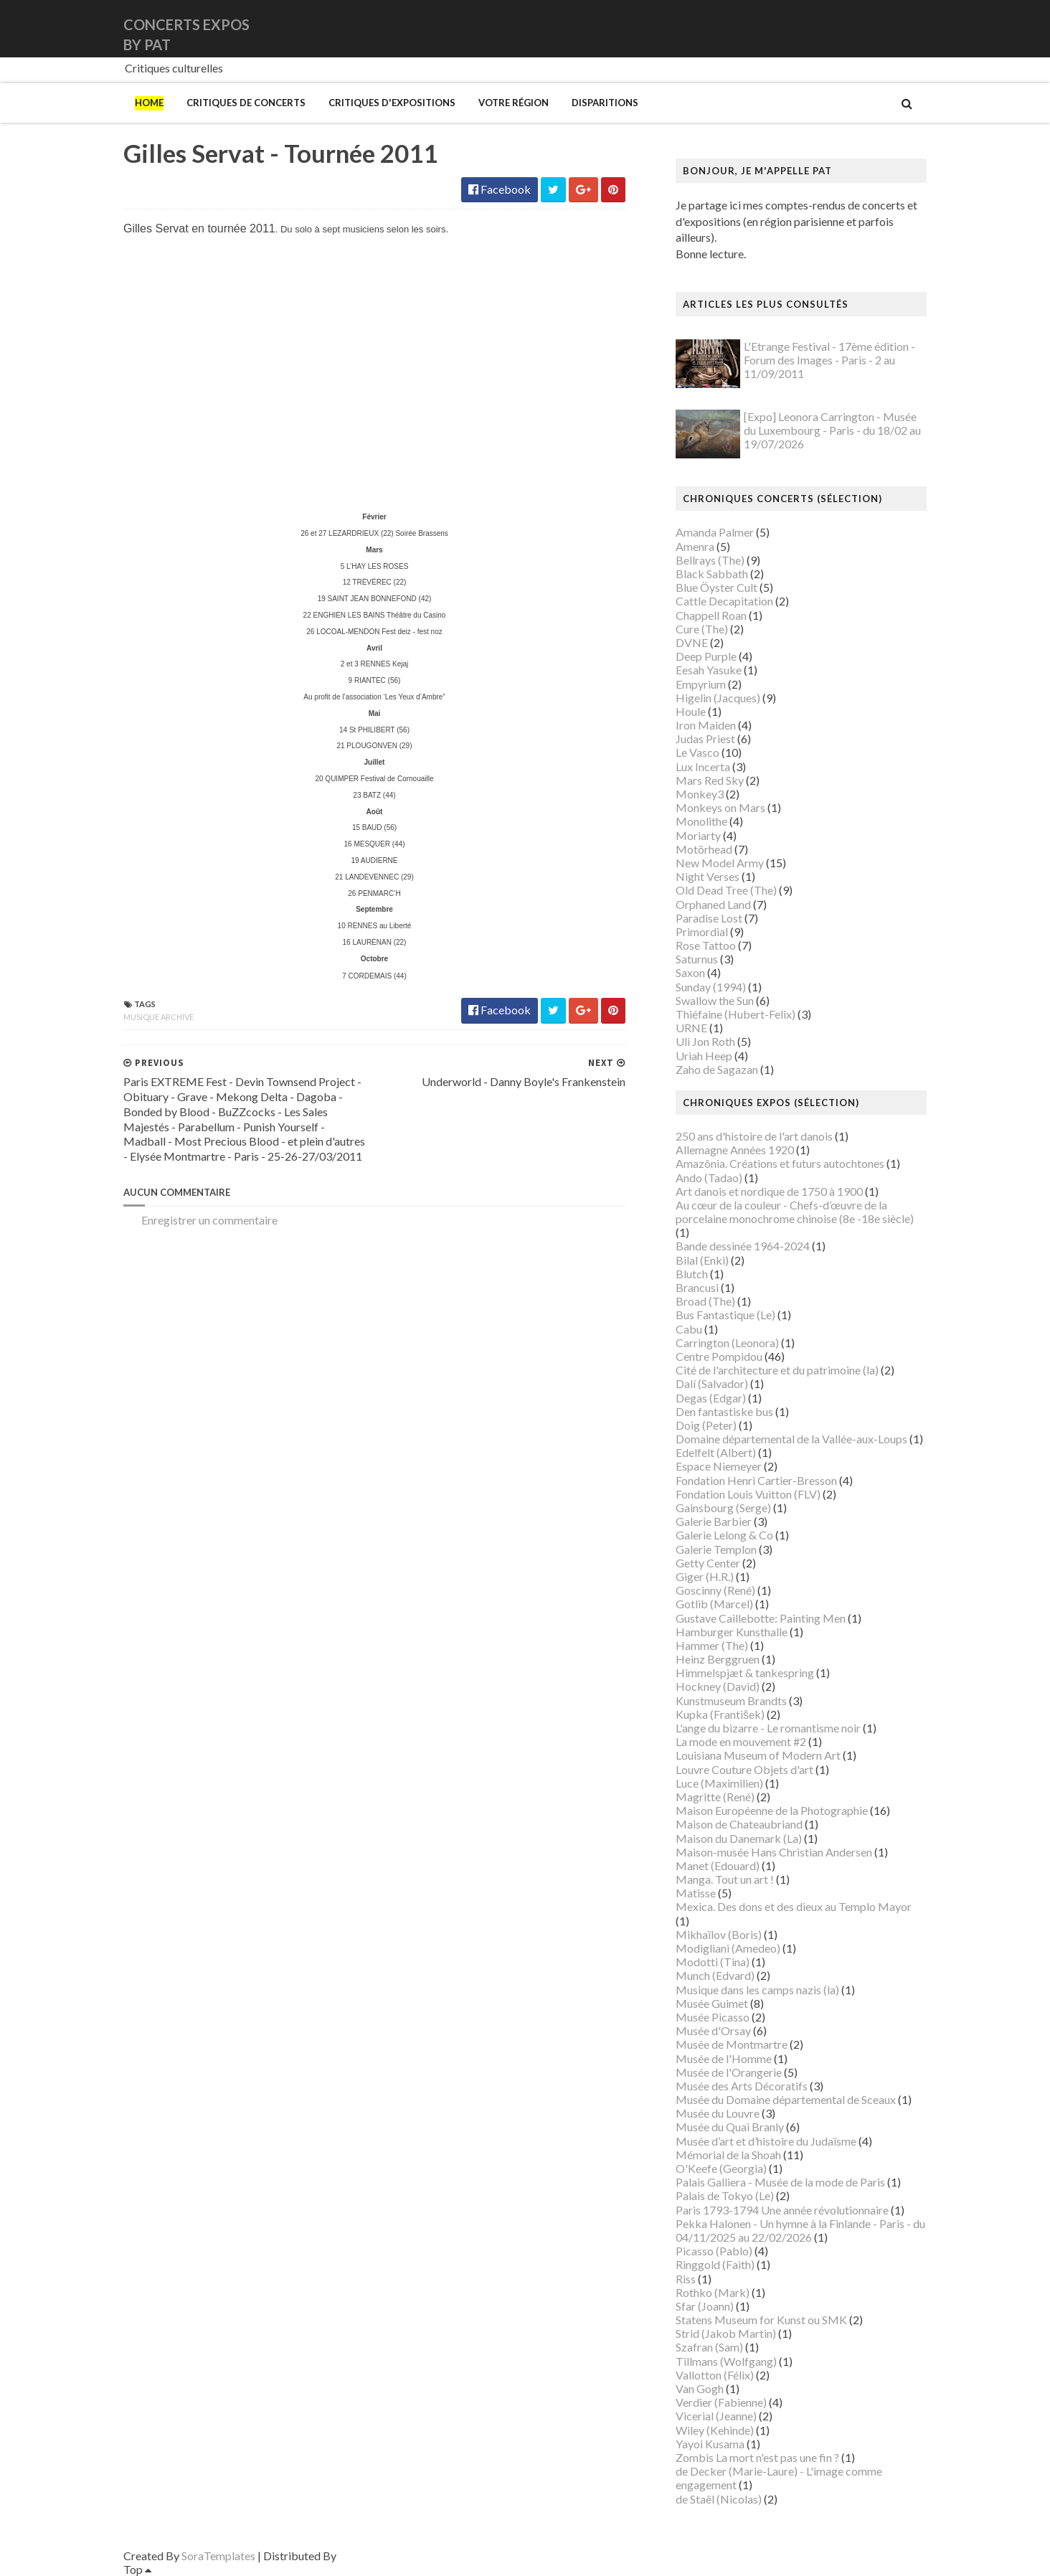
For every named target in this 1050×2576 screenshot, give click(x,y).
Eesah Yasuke (709, 669)
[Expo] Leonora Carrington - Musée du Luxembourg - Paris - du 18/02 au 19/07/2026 (832, 430)
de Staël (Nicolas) (719, 2499)
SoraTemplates (218, 2555)
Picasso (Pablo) (714, 2250)
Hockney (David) (718, 1686)
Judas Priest (705, 738)
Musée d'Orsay (713, 2030)
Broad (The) (705, 1301)
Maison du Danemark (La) (739, 1838)
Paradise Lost (709, 918)
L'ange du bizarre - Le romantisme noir (768, 1728)
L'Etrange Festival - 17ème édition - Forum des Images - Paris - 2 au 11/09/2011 (829, 359)
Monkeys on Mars (720, 807)
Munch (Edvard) (715, 1975)
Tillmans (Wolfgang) (726, 2361)
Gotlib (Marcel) (714, 1603)
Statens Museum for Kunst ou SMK (761, 2319)
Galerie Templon (716, 1549)
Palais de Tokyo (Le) (725, 2195)
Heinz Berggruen (718, 1659)
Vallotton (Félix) (715, 2375)
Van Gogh (700, 2388)
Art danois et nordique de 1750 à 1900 (769, 1191)
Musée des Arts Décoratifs (742, 2086)
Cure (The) (702, 629)
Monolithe (701, 821)
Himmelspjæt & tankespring (745, 1672)
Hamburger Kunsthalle (732, 1631)
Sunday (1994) (711, 987)
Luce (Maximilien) (719, 1783)
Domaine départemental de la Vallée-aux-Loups (791, 1438)
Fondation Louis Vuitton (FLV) (748, 1494)
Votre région (513, 102)
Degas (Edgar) (711, 1398)
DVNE (692, 642)
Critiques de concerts (246, 102)
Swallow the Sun (715, 1000)
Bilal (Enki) (702, 1260)
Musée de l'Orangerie (729, 2072)
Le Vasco (697, 752)
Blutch (692, 1273)
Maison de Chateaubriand (739, 1824)
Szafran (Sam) (709, 2347)
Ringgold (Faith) (715, 2264)
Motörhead (704, 849)
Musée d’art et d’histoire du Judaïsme (766, 2141)
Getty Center (708, 1563)
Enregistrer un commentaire (209, 1220)
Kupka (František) (720, 1714)
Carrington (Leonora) (727, 1342)
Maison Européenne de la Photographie (772, 1810)
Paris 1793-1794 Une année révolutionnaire (782, 2210)
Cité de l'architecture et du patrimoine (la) (777, 1370)
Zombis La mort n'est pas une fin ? (757, 2457)
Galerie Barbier (714, 1521)
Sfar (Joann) (705, 2306)
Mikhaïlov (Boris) (719, 1934)
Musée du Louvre (718, 2113)
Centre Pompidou (719, 1356)
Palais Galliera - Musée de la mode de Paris (780, 2182)
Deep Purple (706, 656)
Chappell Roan (711, 615)
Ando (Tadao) (709, 1177)
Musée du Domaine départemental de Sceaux (786, 2099)
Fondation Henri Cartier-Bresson (756, 1480)
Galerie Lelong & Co (724, 1535)
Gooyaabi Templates (390, 2555)
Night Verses (707, 876)
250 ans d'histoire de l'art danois (754, 1136)
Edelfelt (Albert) (716, 1452)
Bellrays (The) (710, 560)
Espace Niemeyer (719, 1466)
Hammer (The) (712, 1645)
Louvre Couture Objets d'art (744, 1769)
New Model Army (720, 862)
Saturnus (697, 959)
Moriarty (698, 835)
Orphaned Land (713, 904)
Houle (691, 711)
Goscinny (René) (715, 1590)
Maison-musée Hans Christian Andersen (774, 1852)
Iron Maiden (706, 725)
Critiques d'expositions (391, 102)
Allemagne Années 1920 (735, 1149)
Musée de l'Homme (724, 2058)
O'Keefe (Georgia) (721, 2168)
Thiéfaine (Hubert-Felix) (735, 1014)
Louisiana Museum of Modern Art (758, 1755)
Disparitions (605, 102)
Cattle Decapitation (724, 601)
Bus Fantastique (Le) (725, 1314)
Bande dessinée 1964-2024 (743, 1245)
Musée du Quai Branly (730, 2126)
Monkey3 (700, 794)
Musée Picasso (712, 2017)
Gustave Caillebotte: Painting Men (761, 1618)
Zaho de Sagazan (717, 1069)
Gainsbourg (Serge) (723, 1507)
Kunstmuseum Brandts (731, 1700)
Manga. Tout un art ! (725, 1879)
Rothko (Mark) (712, 2292)
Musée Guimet (712, 2003)
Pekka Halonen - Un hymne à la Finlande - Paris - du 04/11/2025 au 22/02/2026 (800, 2230)
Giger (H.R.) (705, 1576)
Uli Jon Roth (705, 1041)
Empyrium (701, 684)
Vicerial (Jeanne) (716, 2415)
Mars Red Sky (710, 780)
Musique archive (158, 1017)
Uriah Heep (704, 1055)
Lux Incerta (703, 766)
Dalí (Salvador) (712, 1383)
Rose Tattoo (706, 945)
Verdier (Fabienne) (721, 2402)
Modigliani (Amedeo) (728, 1948)
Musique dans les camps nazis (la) (757, 1989)
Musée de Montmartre (732, 2044)
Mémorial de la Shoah (728, 2154)
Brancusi (697, 1287)
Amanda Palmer (715, 532)
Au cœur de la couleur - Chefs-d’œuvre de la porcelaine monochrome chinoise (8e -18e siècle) (795, 1211)
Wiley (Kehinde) (715, 2430)
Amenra (695, 546)
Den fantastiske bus (724, 1411)
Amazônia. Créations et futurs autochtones (780, 1163)
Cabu (689, 1329)
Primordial (702, 931)
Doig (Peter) (706, 1425)
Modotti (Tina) (712, 1961)
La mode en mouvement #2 (741, 1741)
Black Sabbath (712, 573)
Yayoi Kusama (710, 2443)
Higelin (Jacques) (718, 697)
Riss (686, 2278)
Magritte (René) (715, 1796)
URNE (691, 1027)
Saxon (690, 972)
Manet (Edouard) (718, 1865)
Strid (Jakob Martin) (726, 2333)
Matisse (696, 1893)
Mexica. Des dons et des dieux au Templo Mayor (794, 1906)
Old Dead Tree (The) (726, 890)
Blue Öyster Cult (716, 587)
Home (149, 102)
